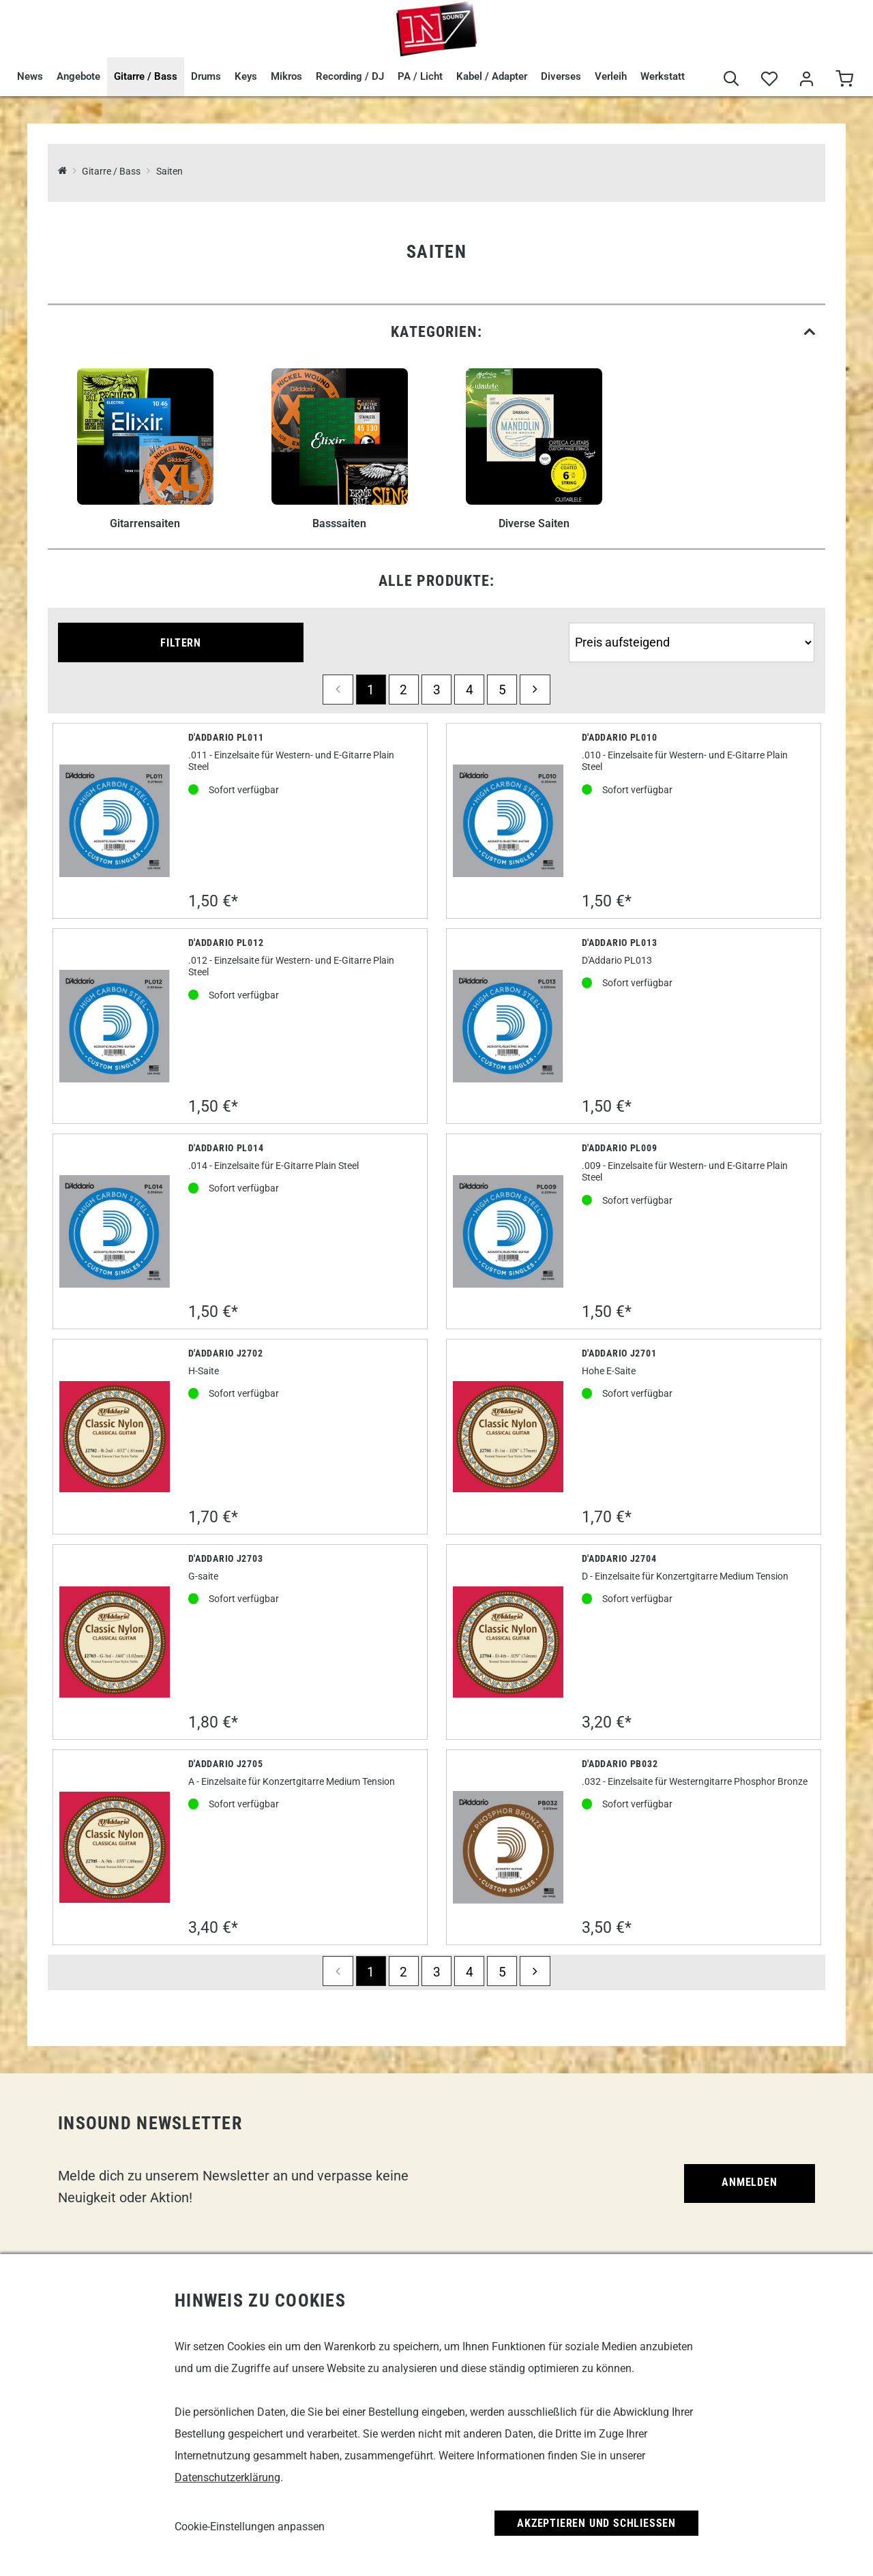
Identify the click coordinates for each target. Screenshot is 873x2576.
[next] (535, 690)
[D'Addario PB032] (508, 1847)
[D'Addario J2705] (115, 1847)
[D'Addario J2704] (508, 1642)
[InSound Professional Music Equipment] (62, 171)
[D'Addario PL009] (508, 1231)
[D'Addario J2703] (115, 1642)
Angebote (78, 76)
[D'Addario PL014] (115, 1231)
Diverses (561, 76)
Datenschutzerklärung (227, 2477)
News (30, 76)
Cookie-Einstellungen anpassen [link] (250, 2526)
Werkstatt (662, 76)
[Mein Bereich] (806, 79)
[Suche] (731, 79)
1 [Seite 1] (370, 690)
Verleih (611, 76)
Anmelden (749, 2182)
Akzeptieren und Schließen (596, 2523)
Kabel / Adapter (491, 76)
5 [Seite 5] (502, 690)
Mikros (286, 76)
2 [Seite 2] (403, 690)
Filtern (180, 642)
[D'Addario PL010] (508, 820)
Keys (246, 76)
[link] (436, 332)
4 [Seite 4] (469, 690)
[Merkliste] (769, 79)
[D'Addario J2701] (508, 1436)
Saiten (169, 171)
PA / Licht (420, 76)
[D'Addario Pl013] (508, 1026)
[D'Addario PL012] (115, 1026)
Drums (206, 76)
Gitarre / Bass (145, 76)
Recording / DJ (350, 76)
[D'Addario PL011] (115, 820)
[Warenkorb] (844, 79)
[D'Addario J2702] (115, 1436)
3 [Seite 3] (437, 690)
